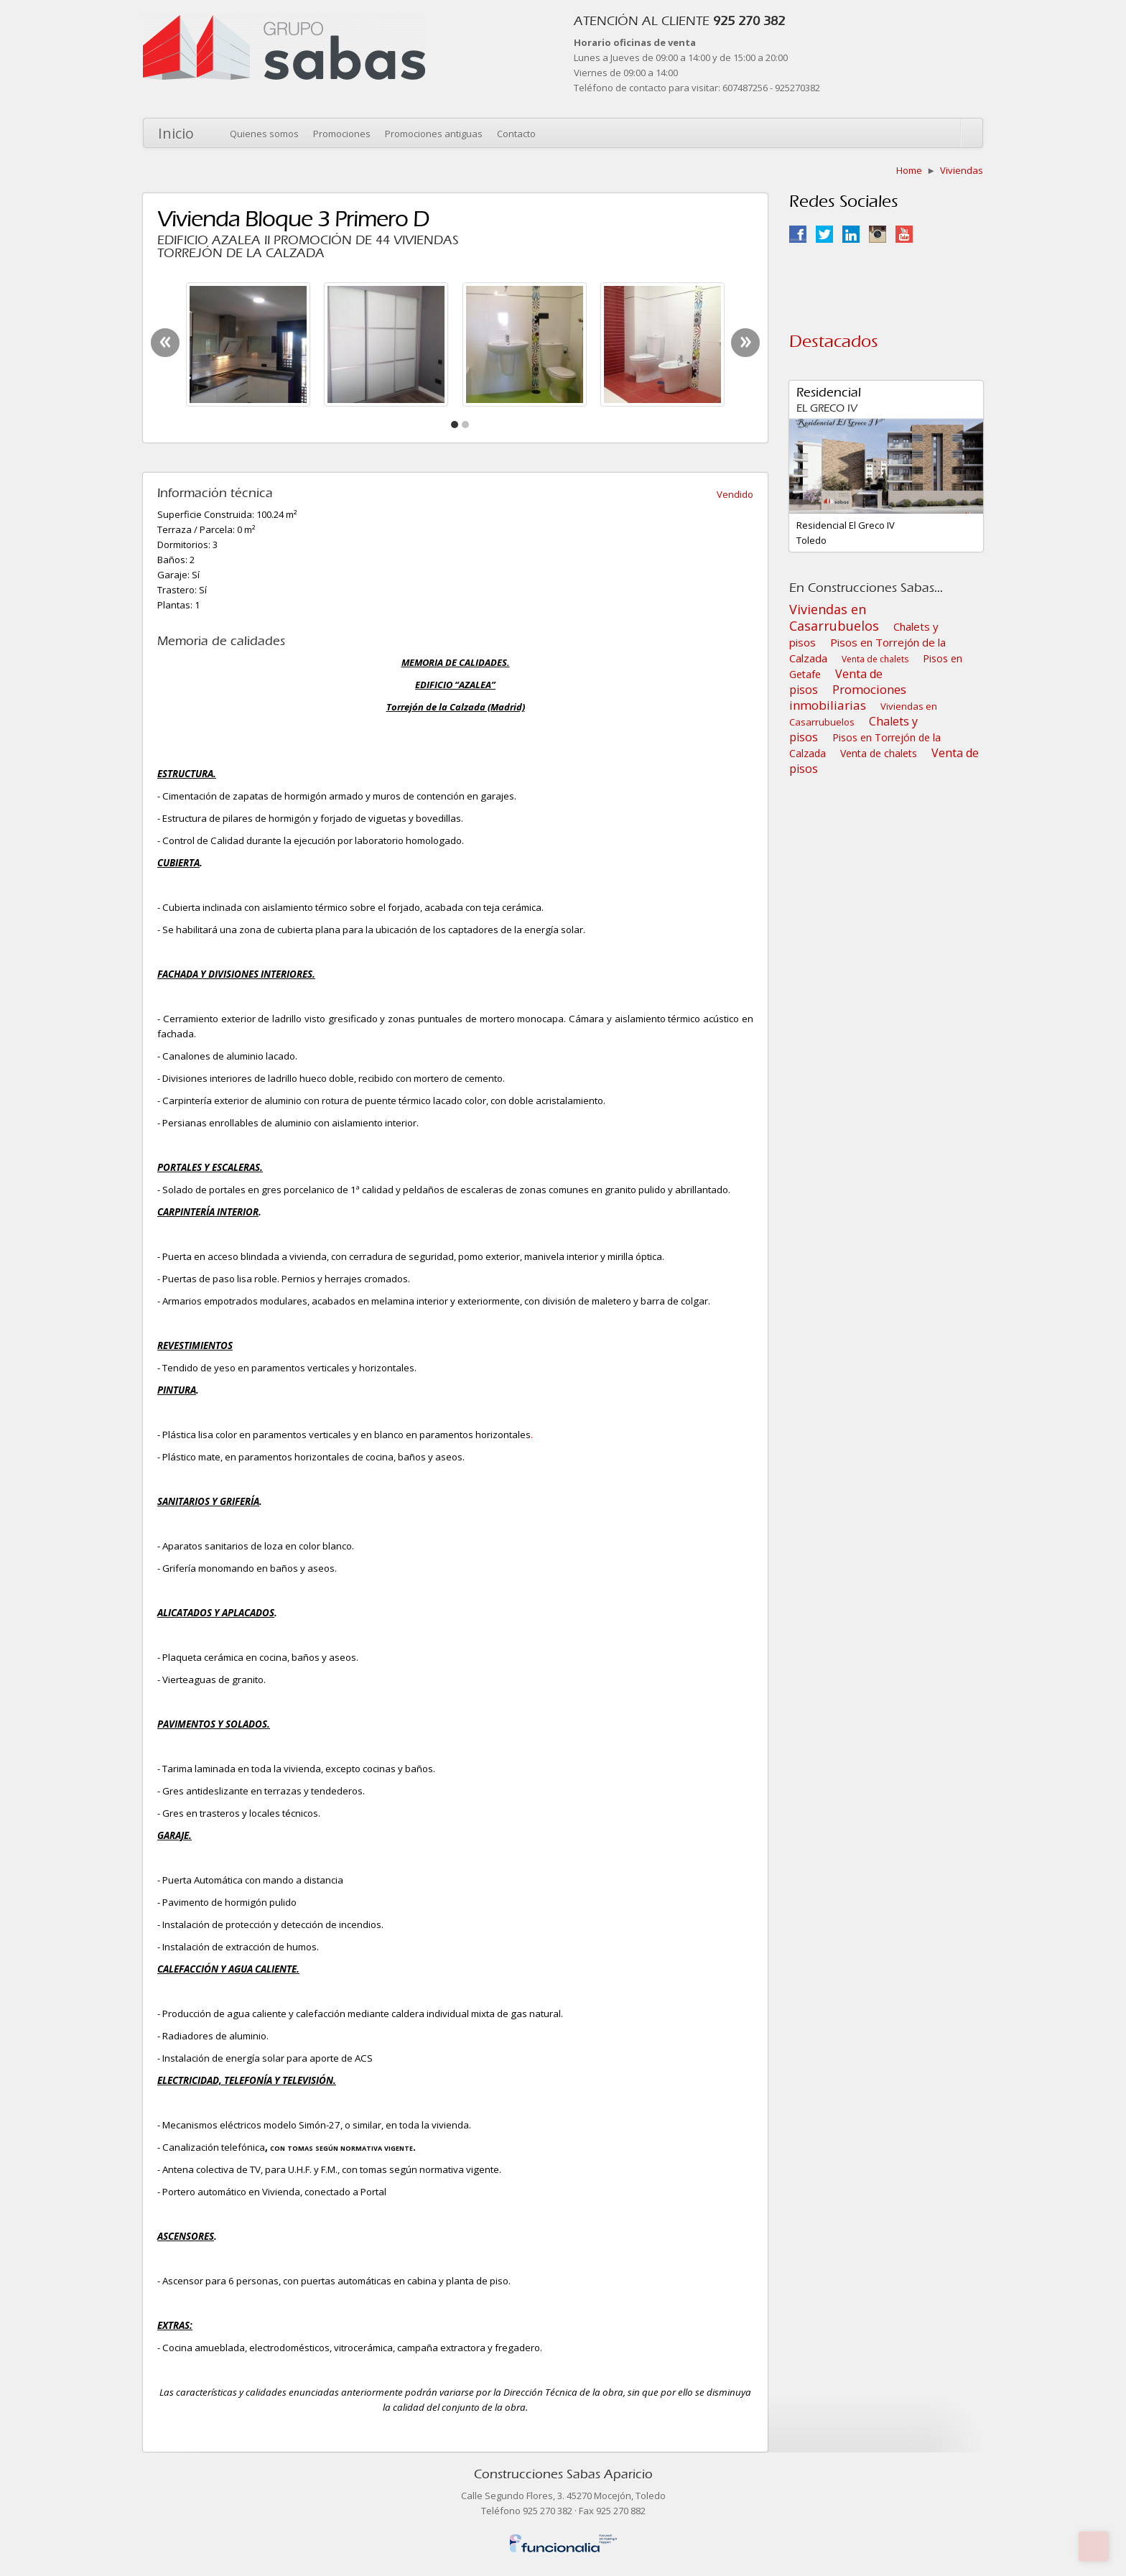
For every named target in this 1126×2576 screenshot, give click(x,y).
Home (909, 170)
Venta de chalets (875, 659)
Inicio (176, 133)
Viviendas (961, 170)
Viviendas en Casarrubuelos (834, 617)
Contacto (516, 133)
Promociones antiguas (434, 133)
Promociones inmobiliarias (847, 697)
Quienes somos (264, 133)
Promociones (342, 133)
